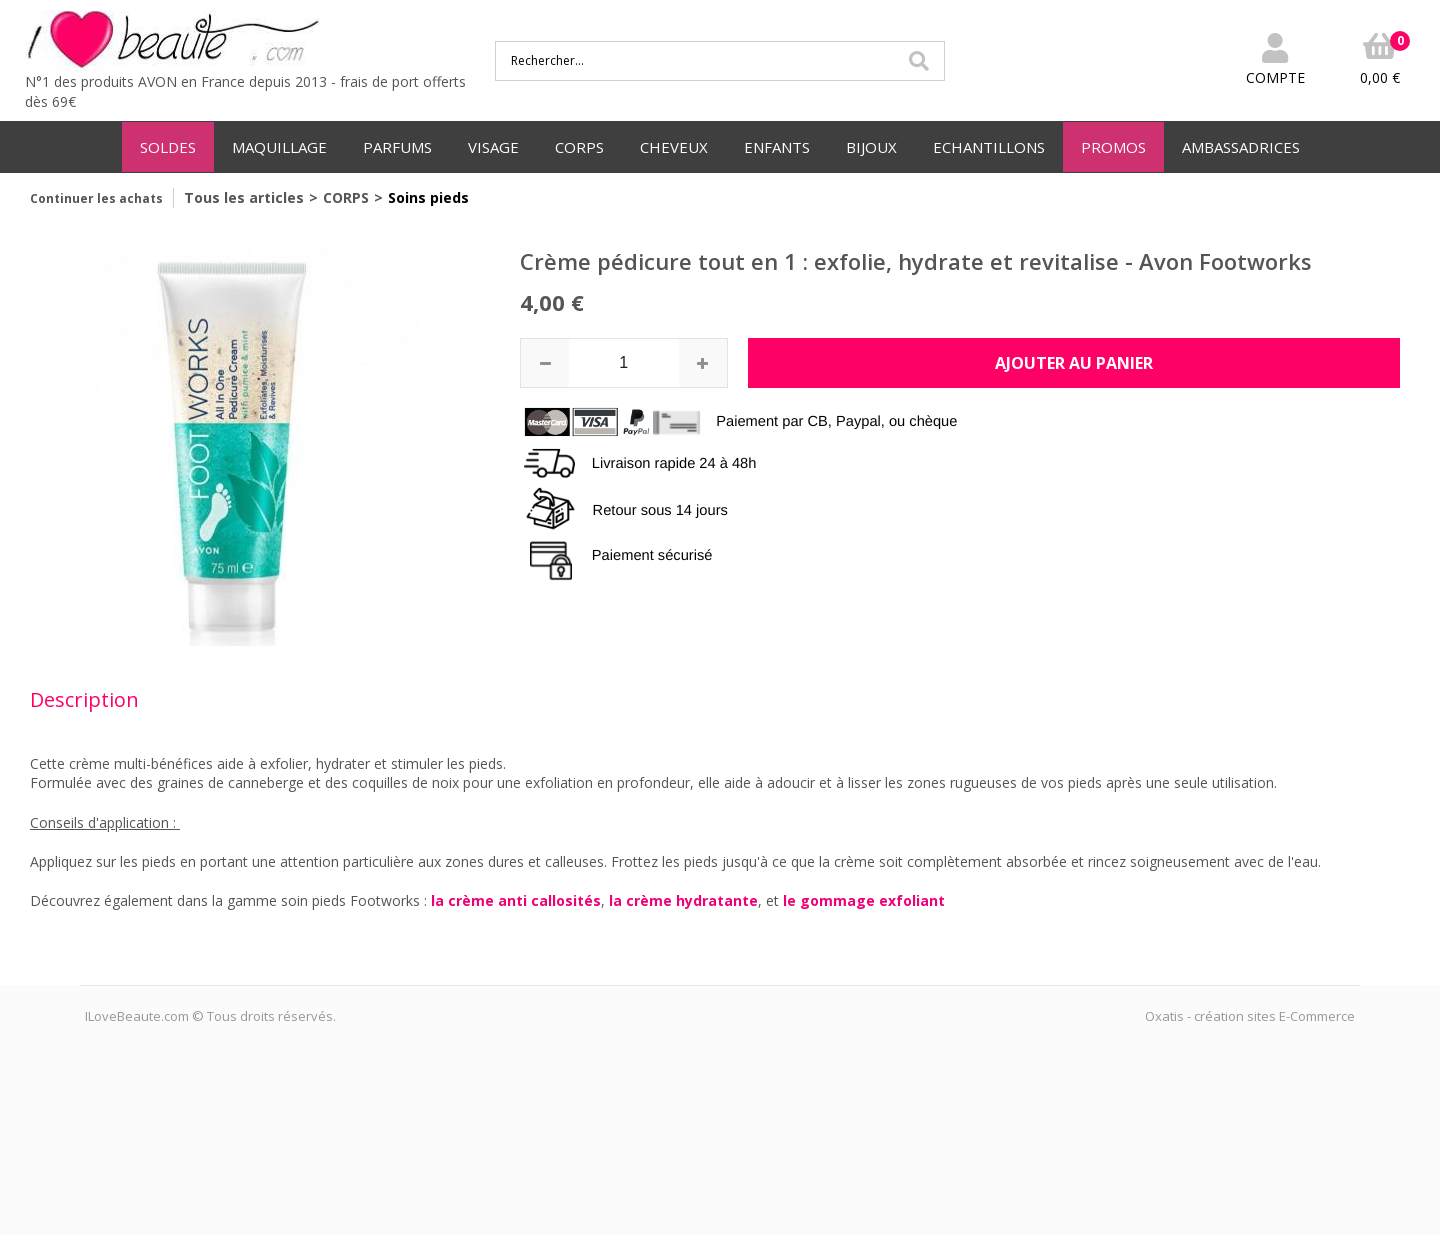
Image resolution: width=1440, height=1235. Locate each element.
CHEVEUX (674, 147)
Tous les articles (244, 197)
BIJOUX (871, 147)
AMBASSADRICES (1241, 147)
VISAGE (493, 147)
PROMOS (1113, 147)
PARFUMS (397, 147)
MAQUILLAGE (279, 147)
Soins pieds (428, 197)
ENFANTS (777, 147)
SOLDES (168, 147)
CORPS (579, 147)
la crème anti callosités (516, 900)
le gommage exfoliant (864, 900)
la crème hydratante (683, 900)
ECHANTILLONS (989, 147)
